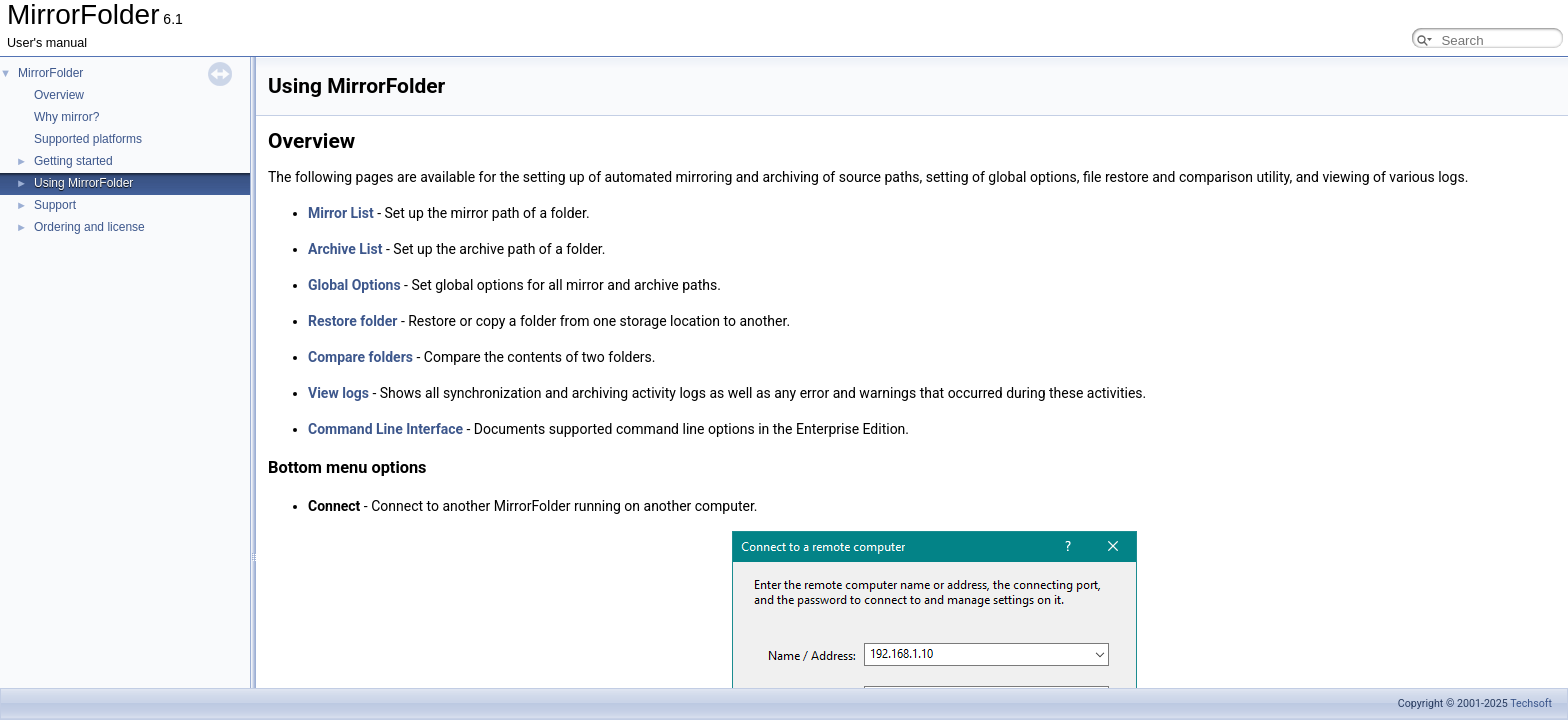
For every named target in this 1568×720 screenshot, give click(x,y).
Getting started (73, 161)
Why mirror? (66, 117)
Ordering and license (89, 227)
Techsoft (1531, 703)
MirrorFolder (50, 73)
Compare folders (360, 357)
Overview (59, 95)
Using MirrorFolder (83, 183)
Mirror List (341, 213)
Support (55, 205)
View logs (338, 393)
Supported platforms (88, 139)
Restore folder (352, 321)
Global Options (354, 285)
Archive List (345, 249)
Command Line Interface (385, 429)
